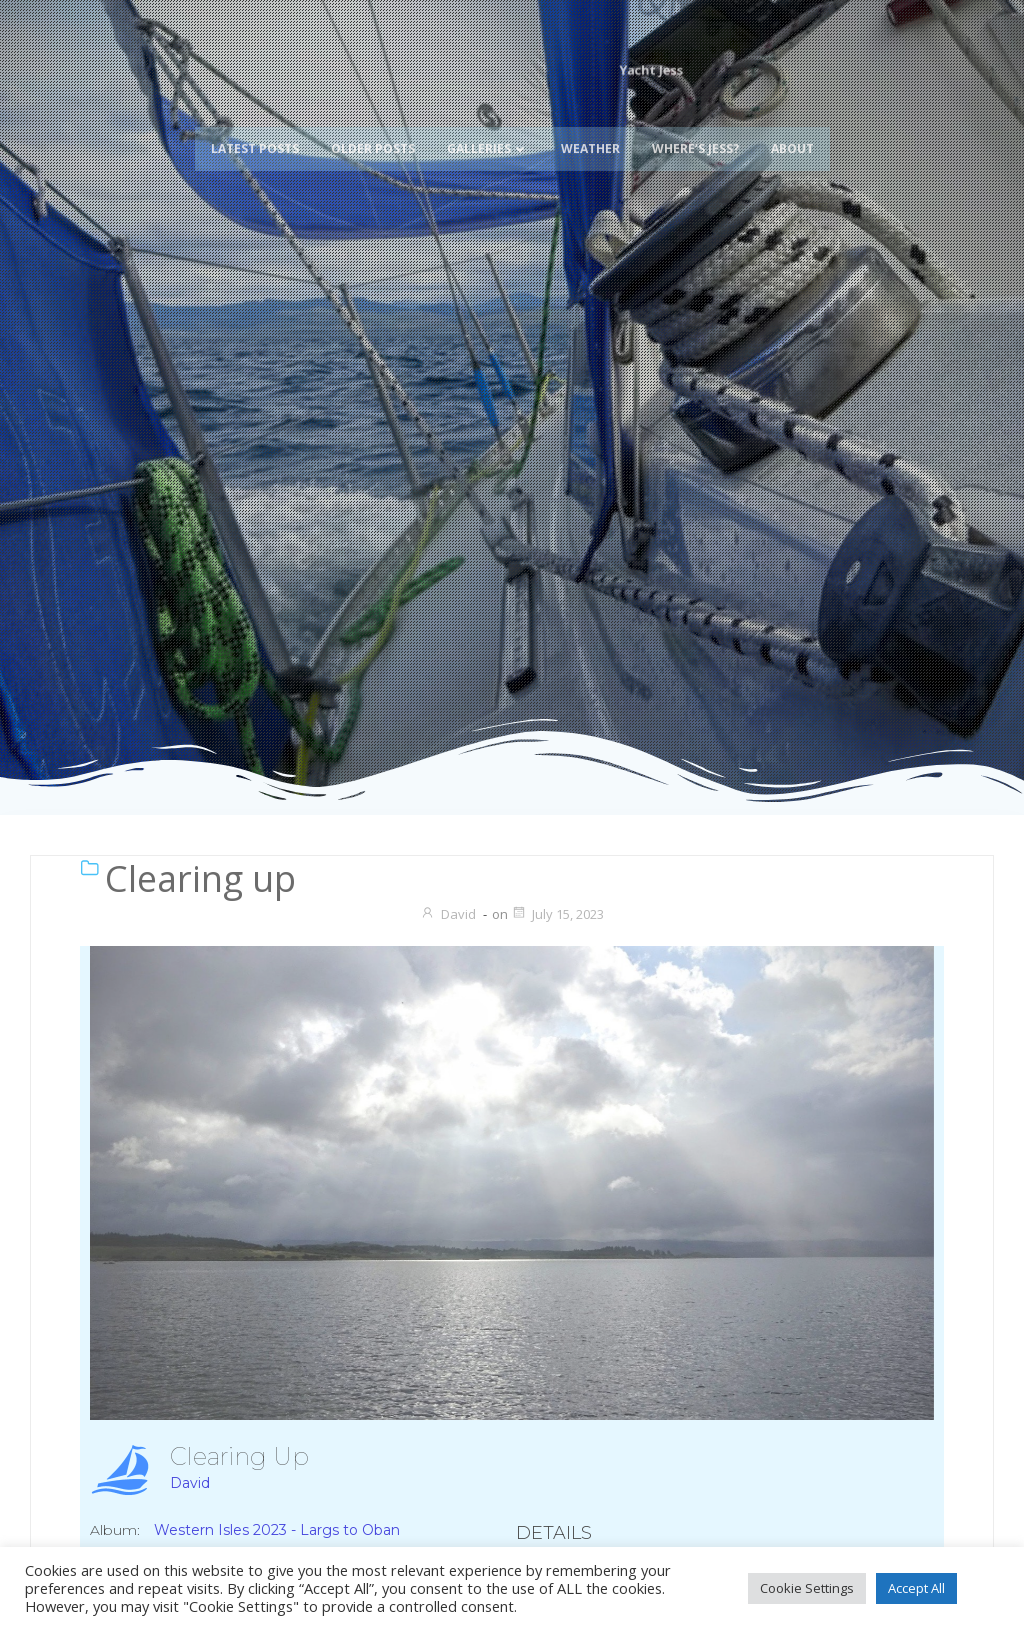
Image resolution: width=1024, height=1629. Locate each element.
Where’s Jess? (695, 122)
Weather (590, 122)
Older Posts (373, 122)
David (448, 914)
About (792, 122)
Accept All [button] (916, 1588)
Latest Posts (255, 122)
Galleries (488, 122)
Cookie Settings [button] (807, 1588)
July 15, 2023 (557, 914)
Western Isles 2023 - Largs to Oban (277, 1530)
